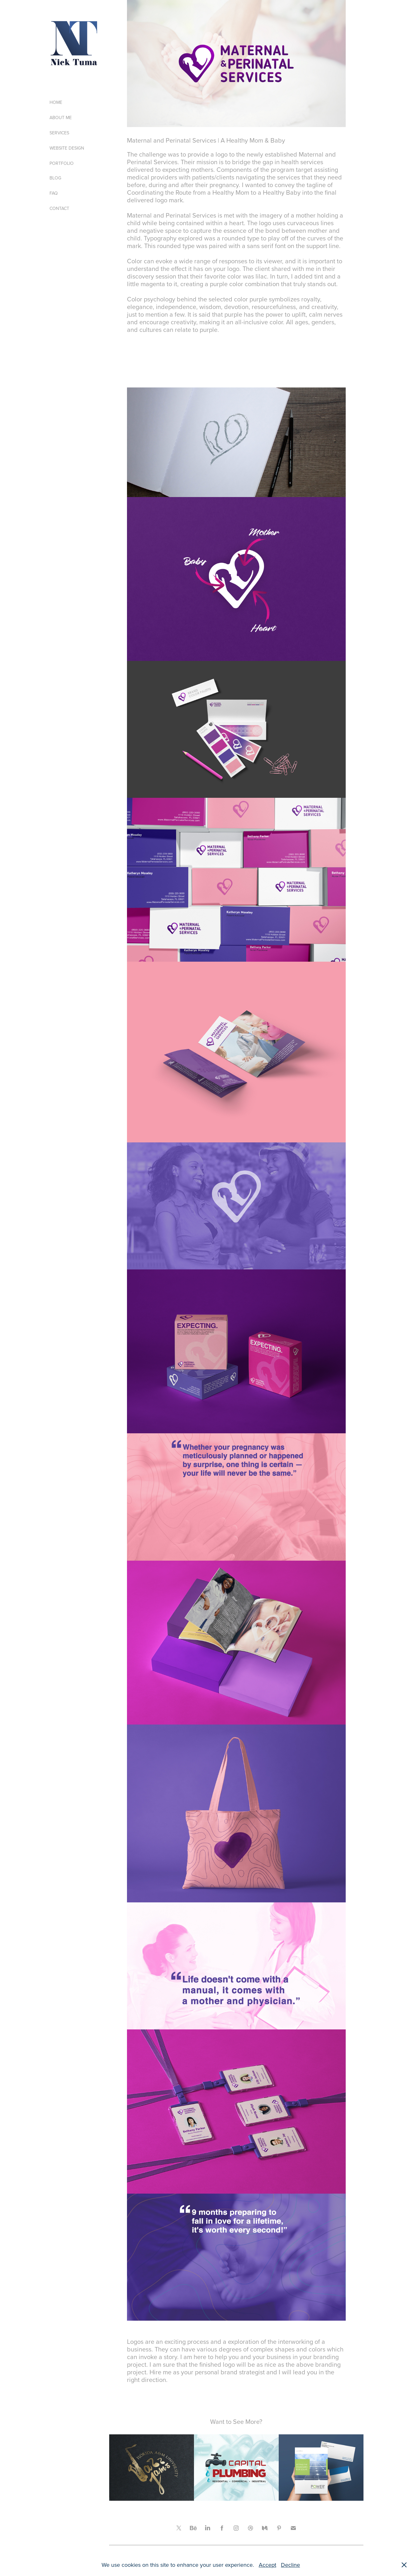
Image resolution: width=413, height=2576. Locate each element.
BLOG (55, 178)
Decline (290, 2565)
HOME (56, 102)
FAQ (54, 193)
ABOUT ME (61, 117)
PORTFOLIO (62, 163)
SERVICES (59, 133)
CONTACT (59, 208)
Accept (267, 2565)
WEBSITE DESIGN (67, 148)
